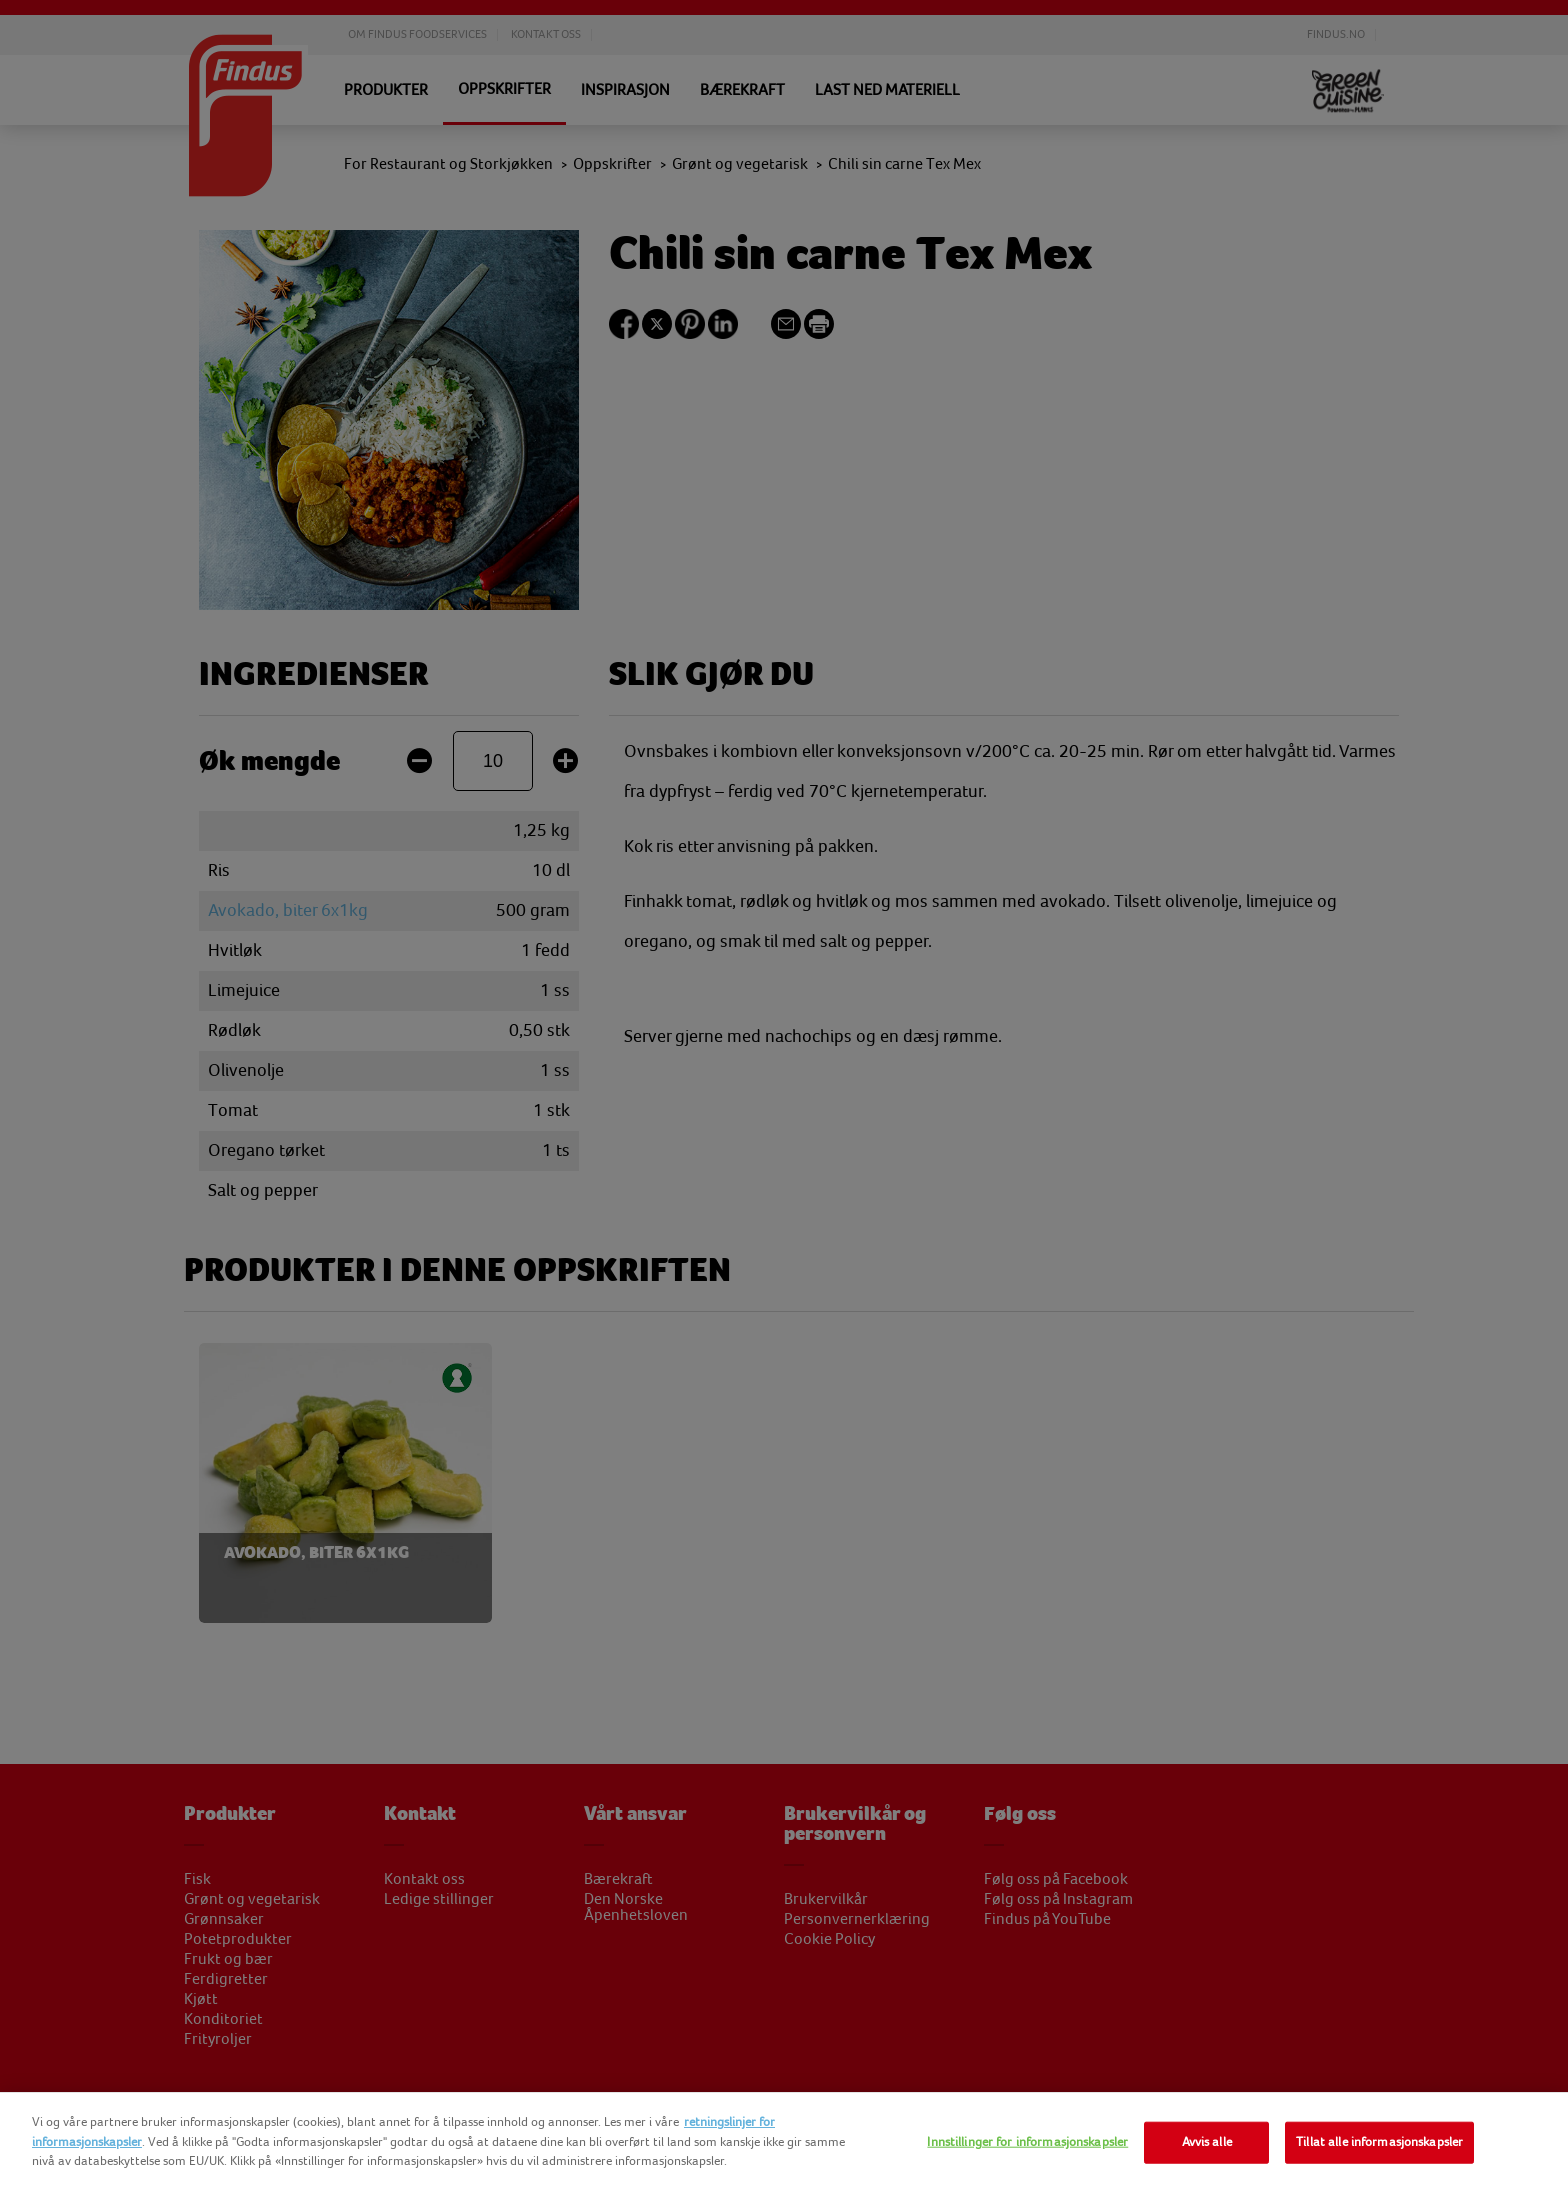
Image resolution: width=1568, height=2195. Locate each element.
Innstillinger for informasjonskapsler (1027, 2142)
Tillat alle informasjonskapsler (1379, 2142)
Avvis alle (1207, 2142)
